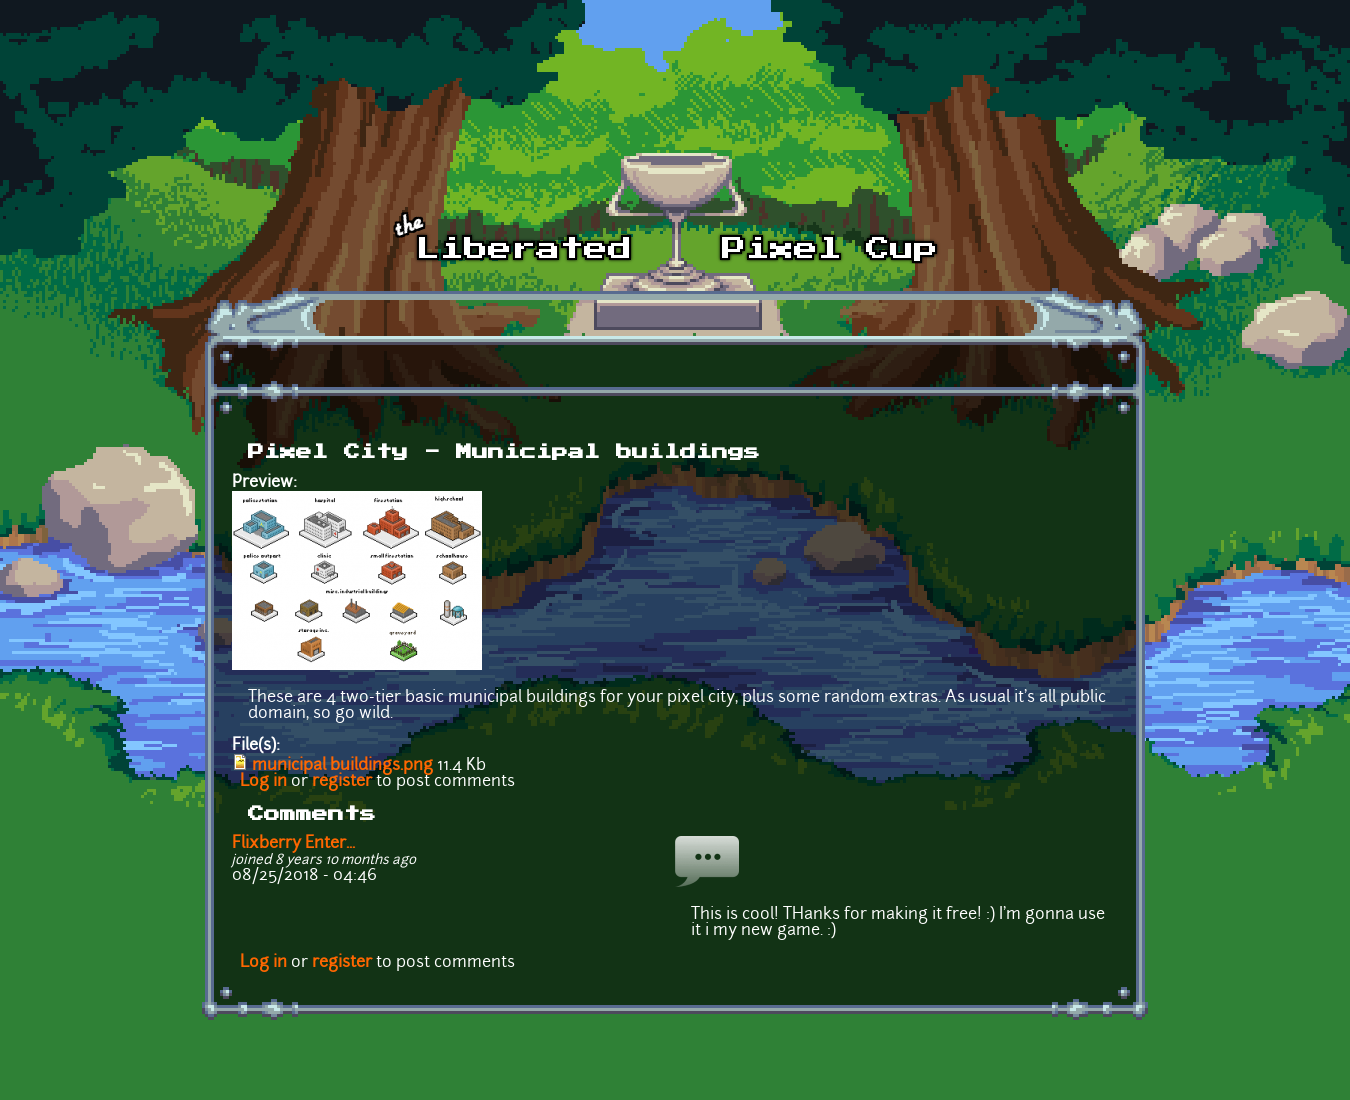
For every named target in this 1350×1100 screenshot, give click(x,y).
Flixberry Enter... (293, 844)
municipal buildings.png (342, 766)
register (342, 782)
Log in (263, 782)
